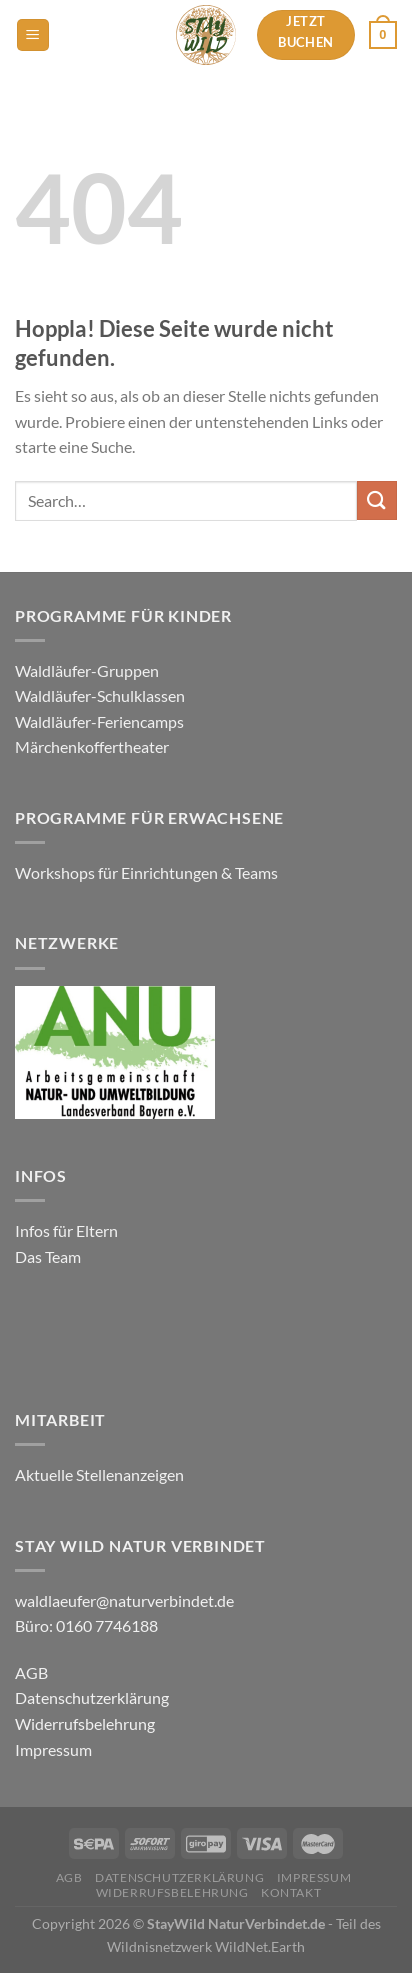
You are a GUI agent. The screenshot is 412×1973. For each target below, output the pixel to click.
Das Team (48, 1256)
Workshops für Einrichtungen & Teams (148, 872)
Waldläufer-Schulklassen (100, 695)
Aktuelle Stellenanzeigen (101, 1474)
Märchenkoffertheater (92, 746)
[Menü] (33, 35)
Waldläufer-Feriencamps (99, 721)
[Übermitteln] (377, 500)
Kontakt (291, 1892)
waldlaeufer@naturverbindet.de (124, 1600)
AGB (31, 1672)
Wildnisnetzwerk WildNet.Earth (206, 1946)
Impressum (53, 1749)
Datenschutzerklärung (92, 1697)
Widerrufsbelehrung (85, 1723)
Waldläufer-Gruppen (87, 670)
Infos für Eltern (66, 1230)
